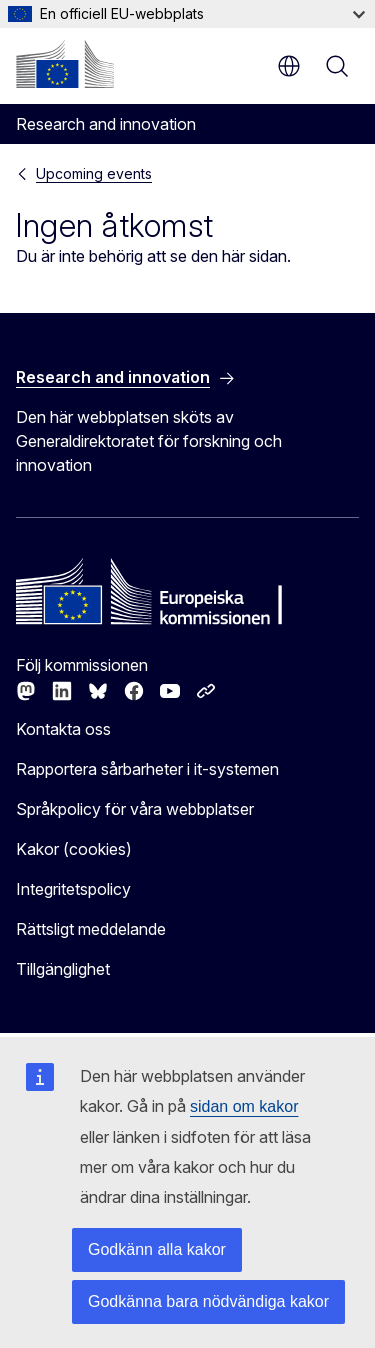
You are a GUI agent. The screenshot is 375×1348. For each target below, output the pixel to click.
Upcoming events (94, 173)
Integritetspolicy (73, 889)
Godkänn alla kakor (157, 1249)
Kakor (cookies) (74, 849)
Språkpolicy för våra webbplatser (135, 809)
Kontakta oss (63, 729)
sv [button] (289, 66)
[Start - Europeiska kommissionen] (65, 64)
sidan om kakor (244, 1106)
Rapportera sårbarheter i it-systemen (147, 769)
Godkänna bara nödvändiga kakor (208, 1301)
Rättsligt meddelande (91, 929)
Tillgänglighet (63, 969)
